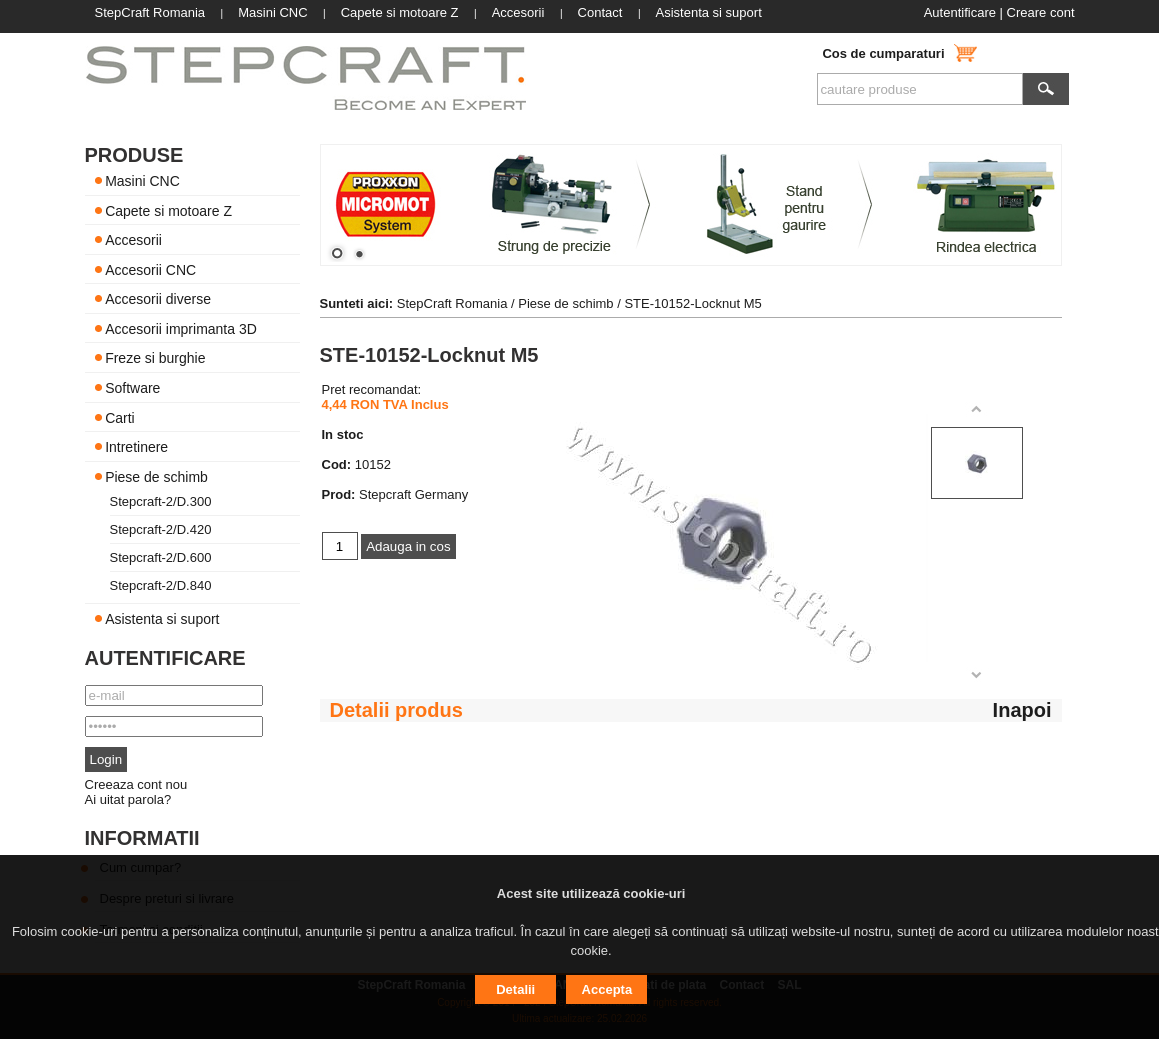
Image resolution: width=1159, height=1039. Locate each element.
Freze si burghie (155, 358)
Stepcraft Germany (413, 494)
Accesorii (133, 240)
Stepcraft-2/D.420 (161, 529)
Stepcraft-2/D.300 (161, 501)
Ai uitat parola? (128, 799)
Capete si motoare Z (168, 210)
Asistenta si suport (162, 619)
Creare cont (1041, 12)
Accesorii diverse (158, 299)
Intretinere (136, 447)
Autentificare (960, 12)
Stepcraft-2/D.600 (161, 557)
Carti (120, 417)
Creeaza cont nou (136, 784)
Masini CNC (142, 181)
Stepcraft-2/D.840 (161, 585)
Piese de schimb (156, 476)
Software (132, 388)
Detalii (515, 989)
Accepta (607, 989)
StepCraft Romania (452, 303)
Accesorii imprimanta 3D (181, 328)
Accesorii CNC (150, 269)
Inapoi (1022, 710)
